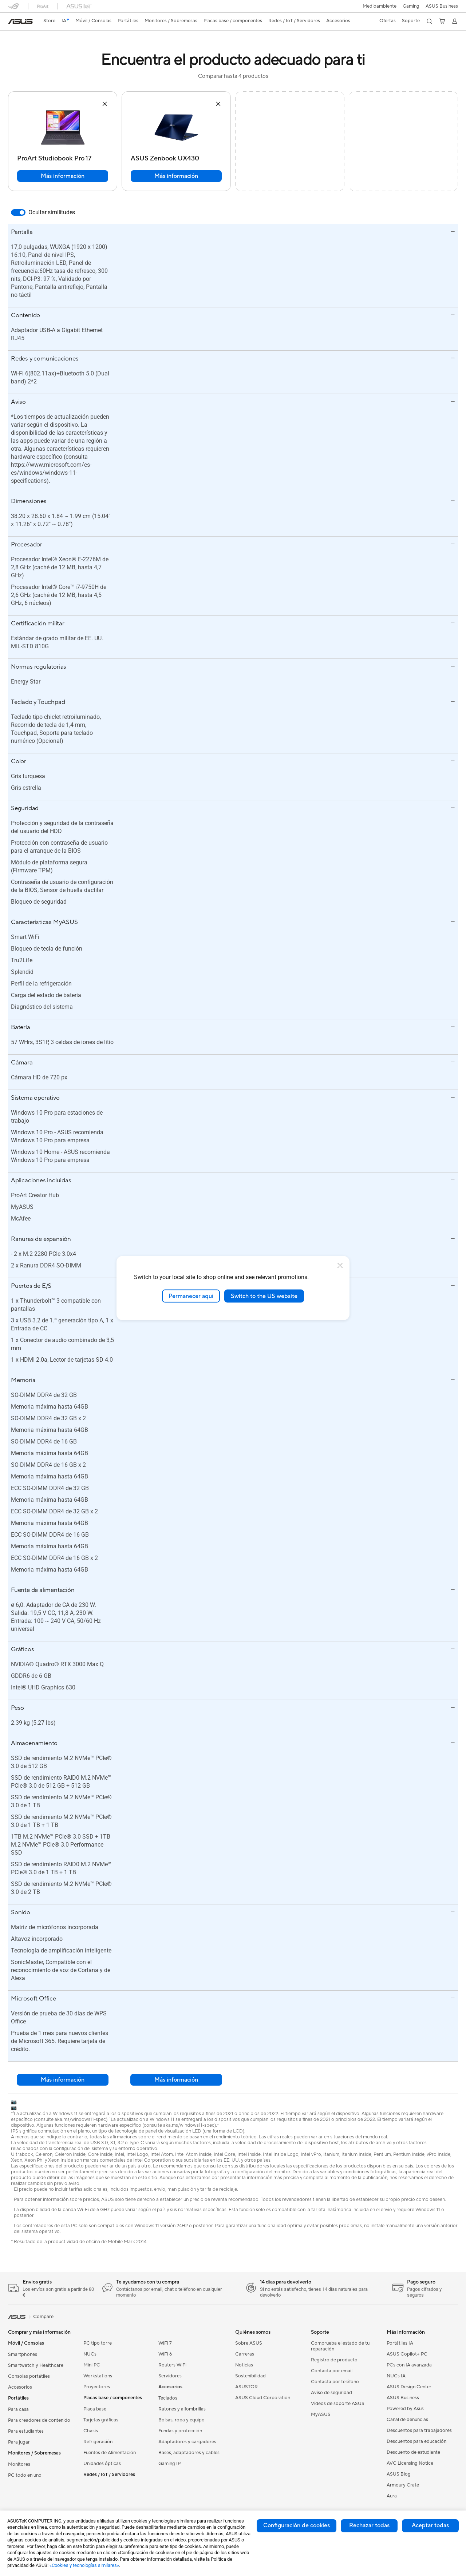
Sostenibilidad (250, 2376)
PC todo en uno (25, 2475)
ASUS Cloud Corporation (262, 2398)
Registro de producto (334, 2360)
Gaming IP (169, 2463)
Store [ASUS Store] (50, 21)
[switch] (18, 212)
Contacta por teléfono (335, 2382)
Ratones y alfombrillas (182, 2409)
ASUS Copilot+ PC (407, 2354)
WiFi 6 (165, 2354)
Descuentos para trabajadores (419, 2430)
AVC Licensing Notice (410, 2463)
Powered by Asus (405, 2409)
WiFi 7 (165, 2343)
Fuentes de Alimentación (109, 2453)
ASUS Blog (399, 2474)
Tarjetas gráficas (100, 2420)
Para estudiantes (26, 2431)
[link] (20, 21)
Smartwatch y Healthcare (35, 2365)
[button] (410, 6)
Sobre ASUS (248, 2343)
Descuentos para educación (416, 2441)
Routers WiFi (172, 2365)
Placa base (94, 2409)
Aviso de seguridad (331, 2393)
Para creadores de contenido (39, 2420)
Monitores (19, 2464)
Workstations (97, 2376)
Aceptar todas (430, 2525)
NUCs (89, 2354)
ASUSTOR (246, 2387)
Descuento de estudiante (413, 2452)
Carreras (244, 2354)
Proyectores (96, 2387)
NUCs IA (396, 2376)
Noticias (244, 2365)
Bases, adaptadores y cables (189, 2453)
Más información (62, 176)
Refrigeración (97, 2442)
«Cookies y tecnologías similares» (84, 2565)
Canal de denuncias (407, 2419)
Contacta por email (331, 2371)
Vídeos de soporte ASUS (337, 2403)
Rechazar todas (369, 2525)
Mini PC (91, 2365)
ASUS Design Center (409, 2387)
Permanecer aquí (191, 1295)
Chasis (90, 2431)
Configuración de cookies (296, 2525)
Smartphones (22, 2354)
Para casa (18, 2409)
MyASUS (321, 2414)
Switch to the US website (264, 1295)
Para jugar (19, 2442)
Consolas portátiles (29, 2376)
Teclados (167, 2398)
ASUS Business (442, 6)
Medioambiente (379, 6)
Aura (392, 2496)
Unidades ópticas (102, 2463)
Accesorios (20, 2387)
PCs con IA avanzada (409, 2365)
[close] (340, 1265)
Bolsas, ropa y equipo (181, 2420)
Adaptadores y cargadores (187, 2442)
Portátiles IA (400, 2343)
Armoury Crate (403, 2485)
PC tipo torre (97, 2343)
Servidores (170, 2376)
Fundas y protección (180, 2431)
